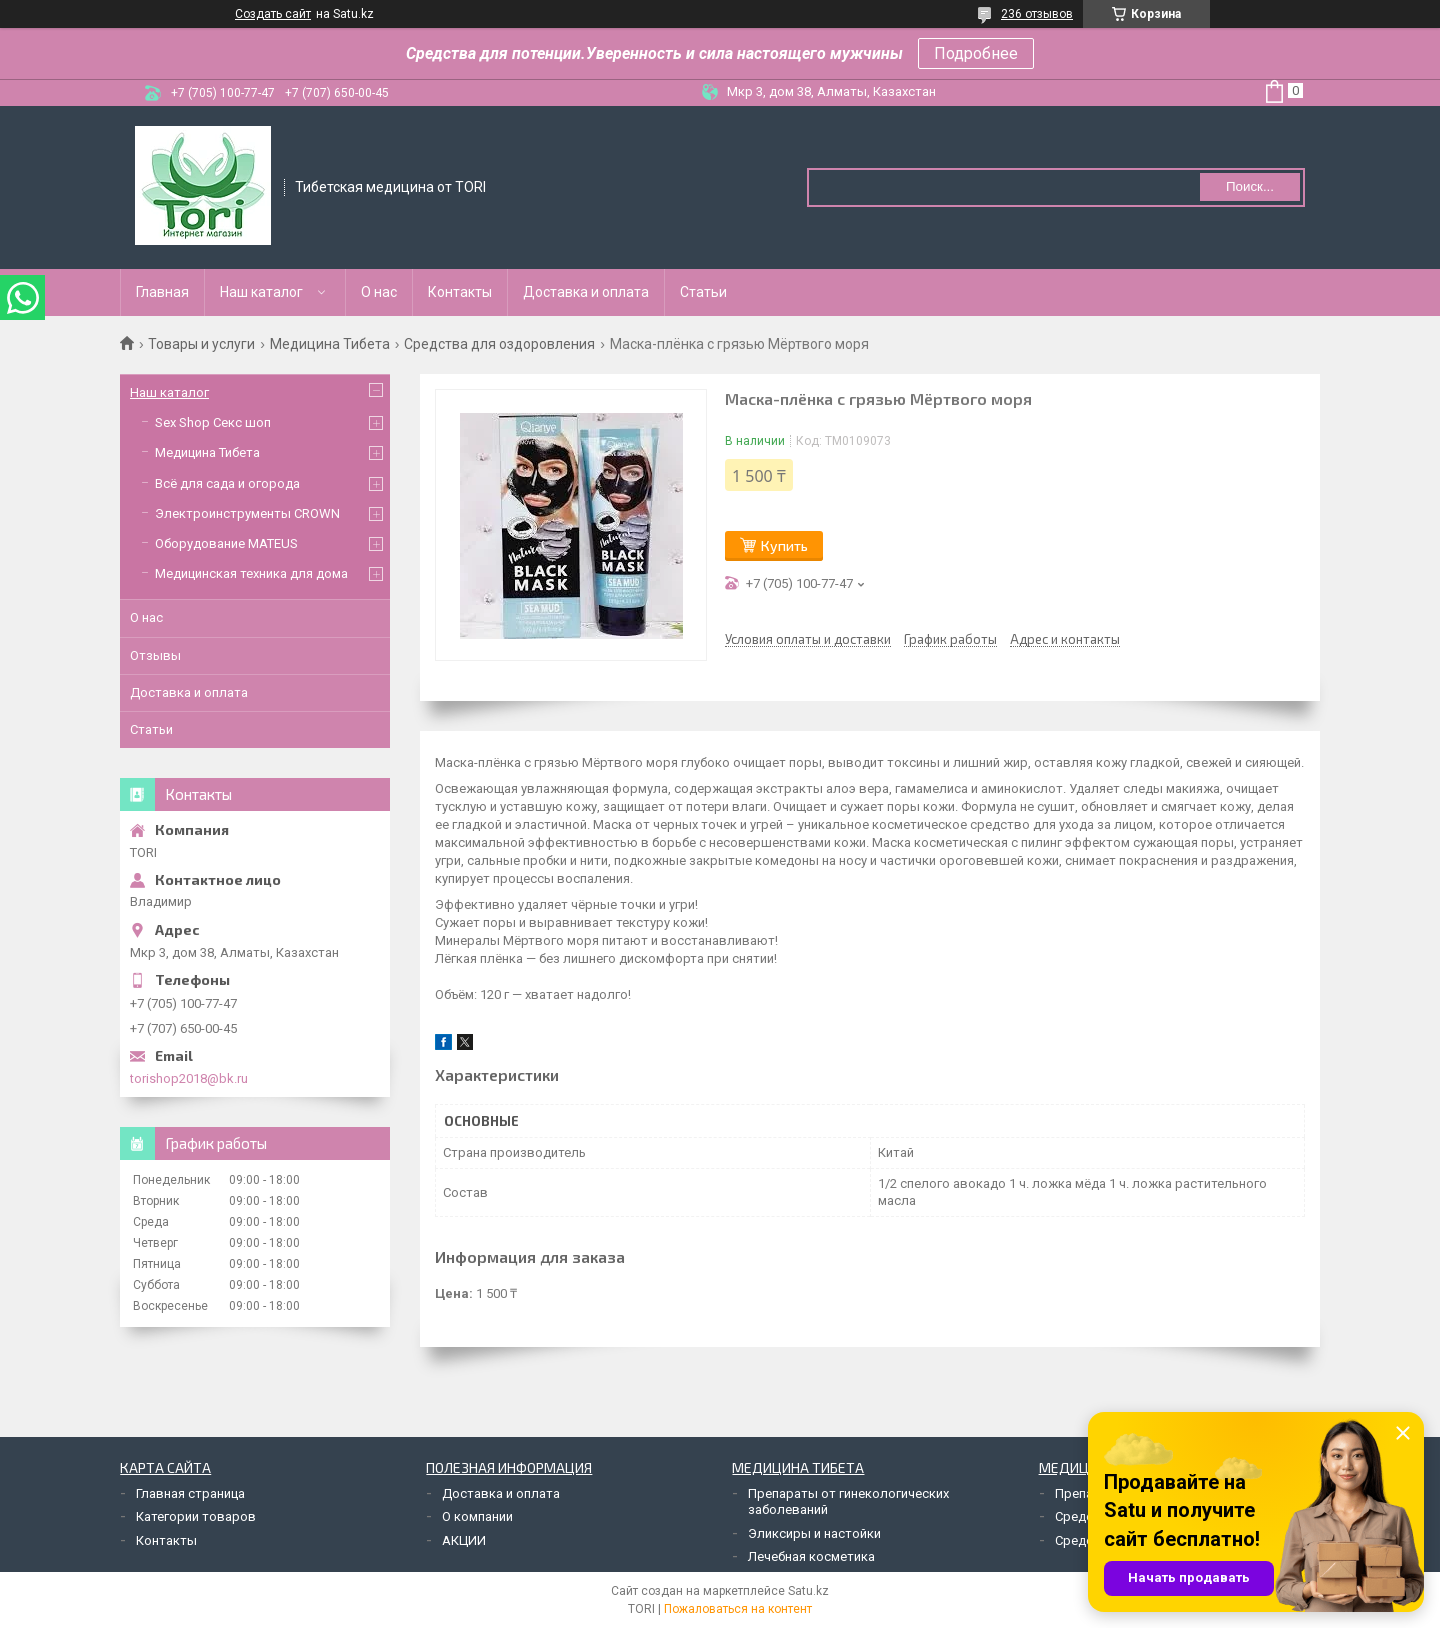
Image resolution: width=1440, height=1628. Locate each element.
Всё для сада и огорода (227, 483)
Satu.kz (808, 1591)
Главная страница (190, 1493)
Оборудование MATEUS (226, 543)
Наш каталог (261, 292)
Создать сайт (273, 14)
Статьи (703, 292)
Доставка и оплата (586, 292)
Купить (784, 545)
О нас (379, 292)
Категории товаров (196, 1516)
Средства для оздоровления (499, 344)
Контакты (460, 292)
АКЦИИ (464, 1540)
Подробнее (976, 53)
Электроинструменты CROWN (247, 513)
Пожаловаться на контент (738, 1609)
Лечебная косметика (811, 1556)
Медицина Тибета (330, 344)
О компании (477, 1516)
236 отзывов (1037, 14)
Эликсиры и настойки (814, 1533)
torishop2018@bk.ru (189, 1078)
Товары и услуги (201, 344)
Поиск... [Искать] (1250, 186)
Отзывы (155, 655)
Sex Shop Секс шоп (213, 422)
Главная (162, 292)
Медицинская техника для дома (251, 573)
